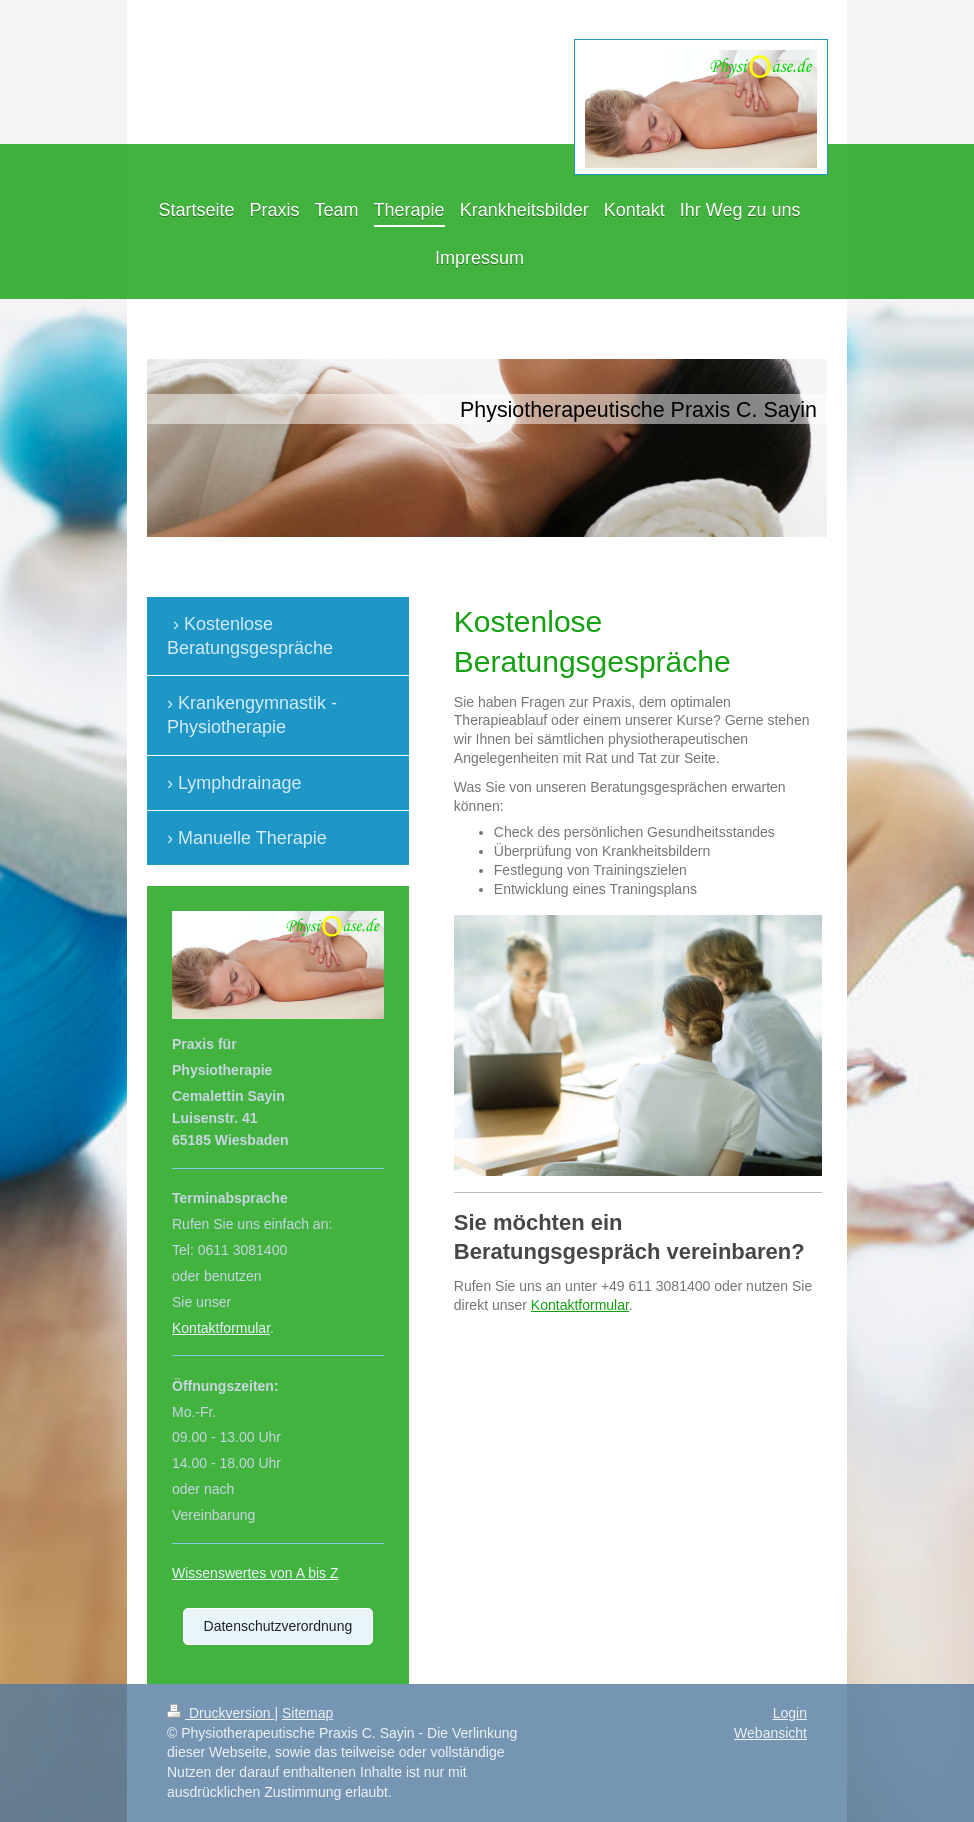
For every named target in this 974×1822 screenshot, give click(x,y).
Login (790, 1713)
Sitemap (307, 1713)
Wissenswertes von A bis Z (255, 1573)
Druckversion (220, 1713)
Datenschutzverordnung (278, 1626)
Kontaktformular (580, 1305)
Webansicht (770, 1733)
